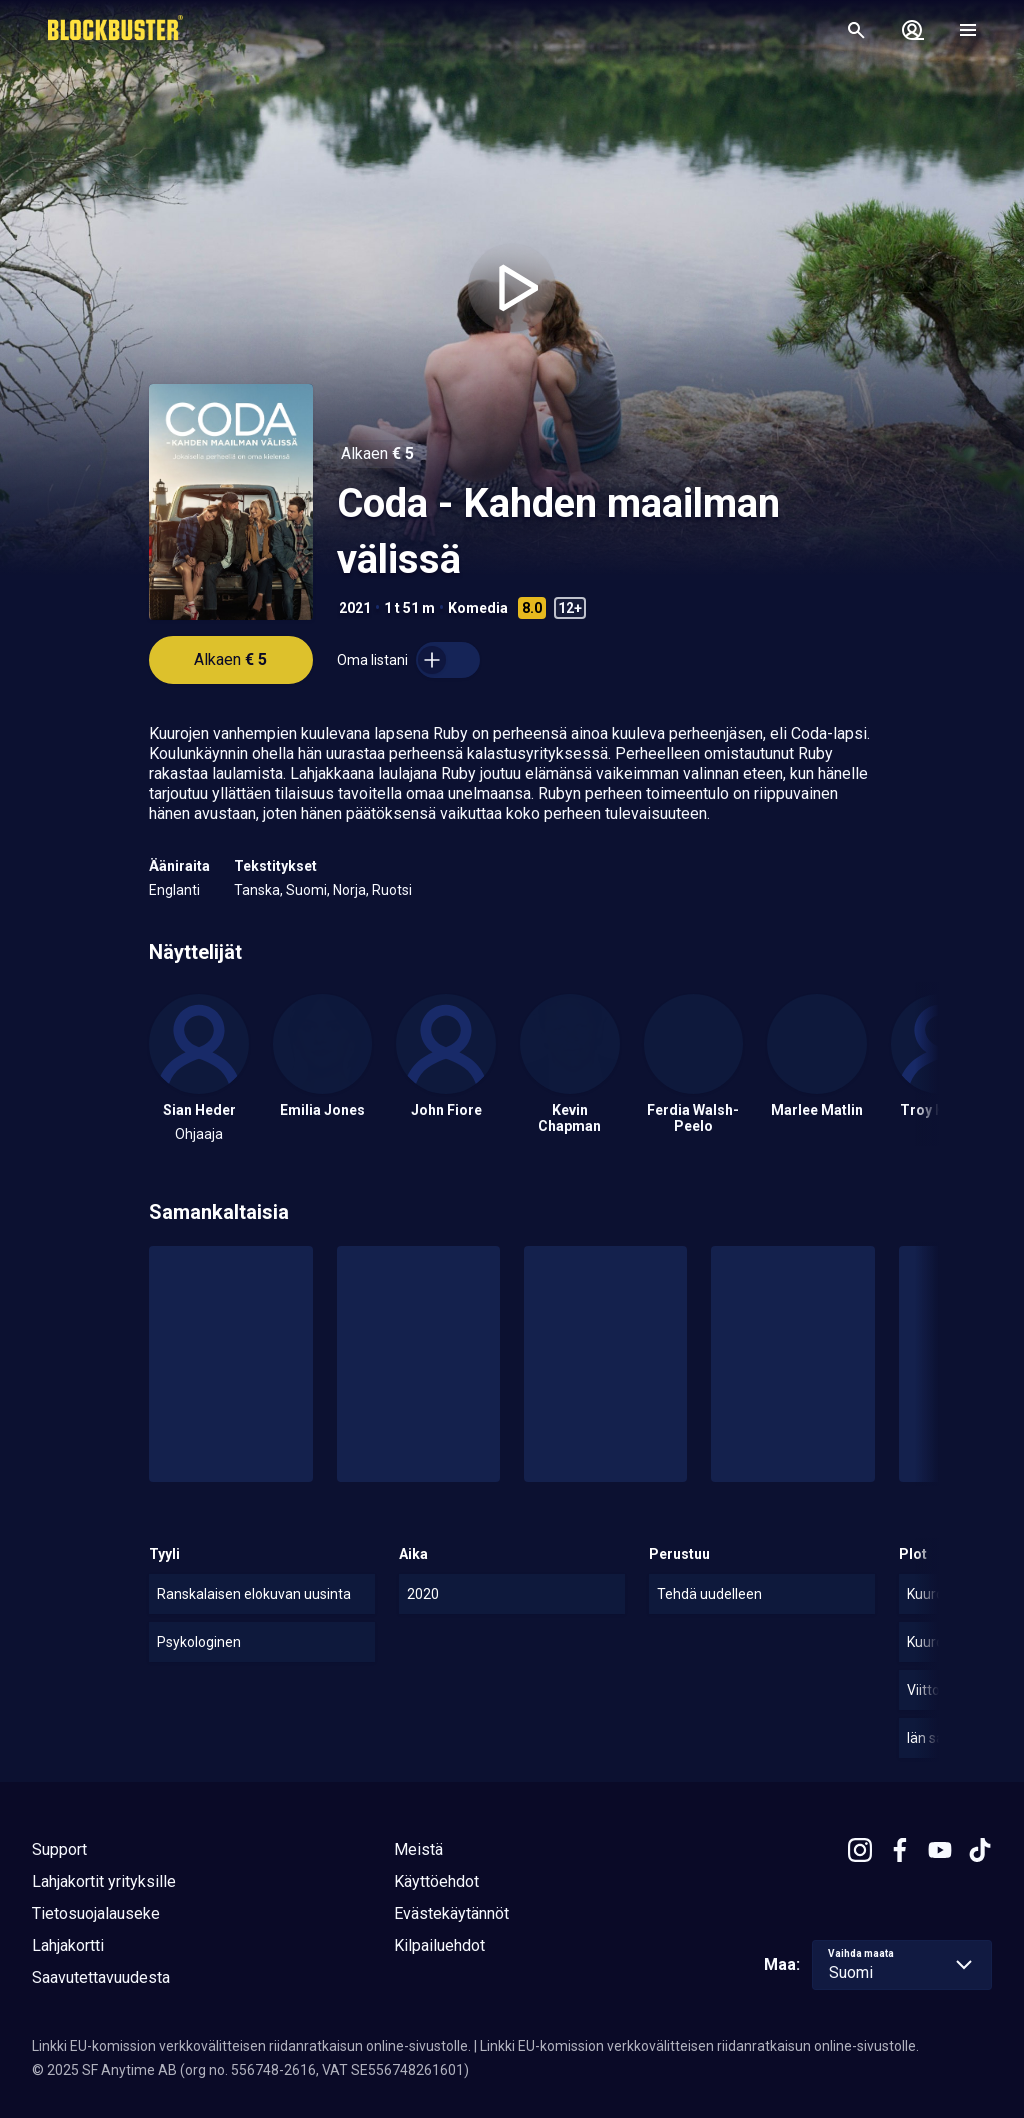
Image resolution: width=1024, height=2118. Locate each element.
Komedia (478, 608)
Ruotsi (392, 890)
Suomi (306, 890)
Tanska (257, 890)
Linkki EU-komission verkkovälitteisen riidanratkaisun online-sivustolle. (251, 2046)
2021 (355, 608)
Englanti (174, 890)
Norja (349, 890)
